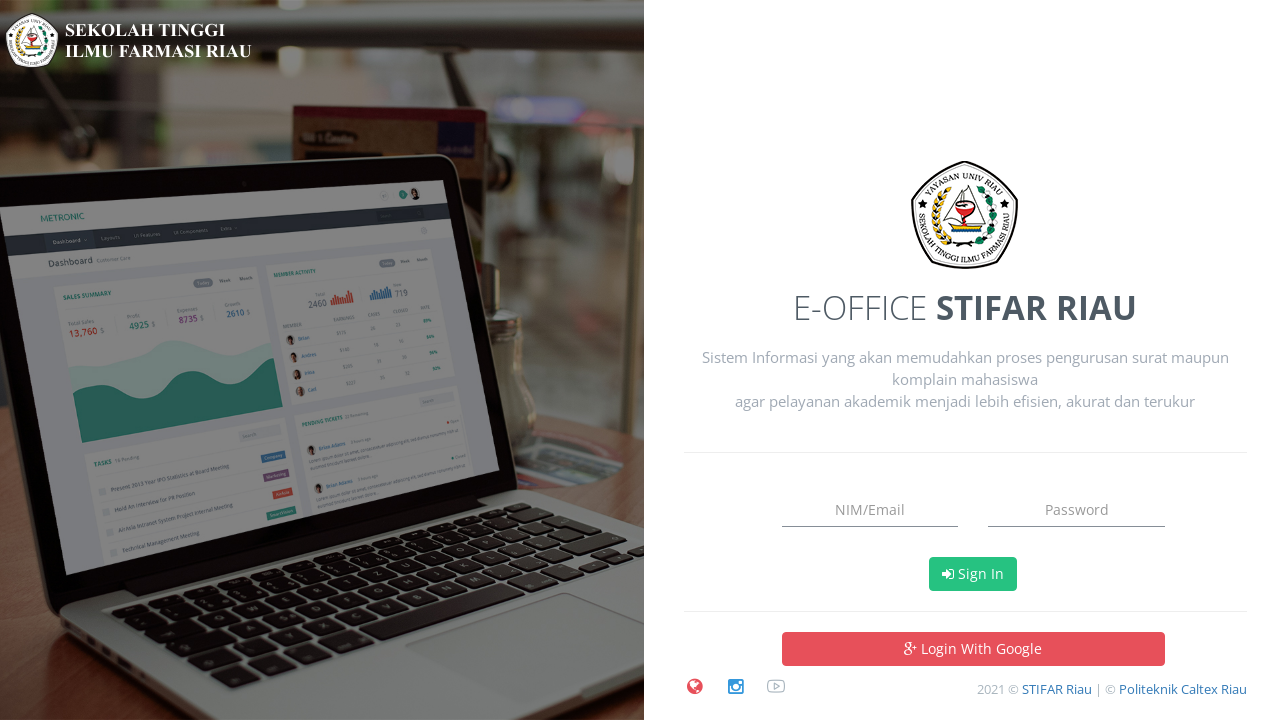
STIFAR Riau (1057, 689)
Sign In (973, 573)
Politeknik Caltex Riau (1183, 689)
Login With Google (973, 648)
